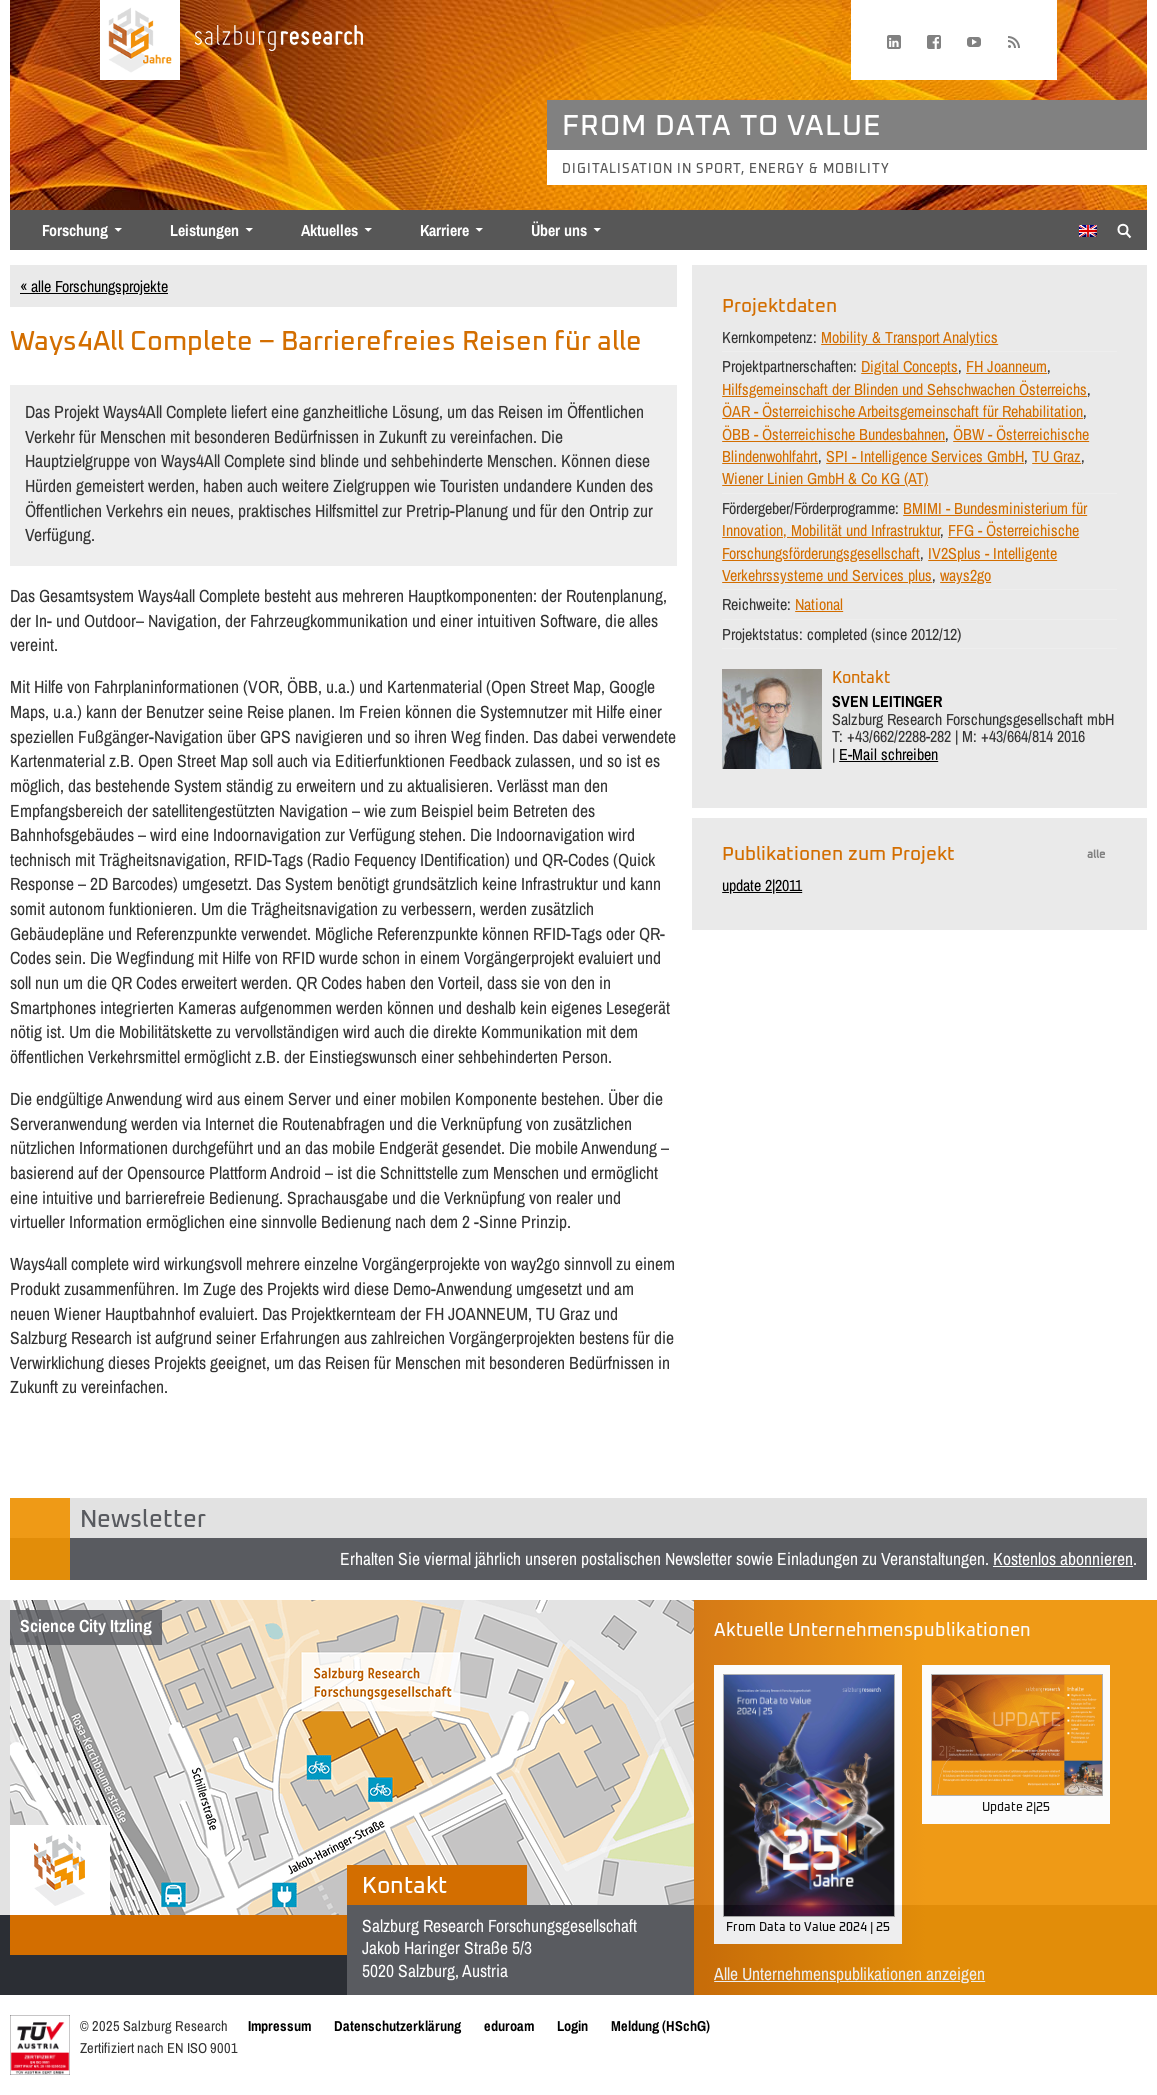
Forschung (75, 230)
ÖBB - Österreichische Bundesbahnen (833, 434)
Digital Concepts (909, 366)
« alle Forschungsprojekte (94, 286)
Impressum (279, 2025)
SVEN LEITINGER (887, 701)
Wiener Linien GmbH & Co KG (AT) (825, 478)
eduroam (509, 2025)
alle (1096, 854)
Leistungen (204, 230)
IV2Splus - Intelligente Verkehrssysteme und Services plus (889, 564)
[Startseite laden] (140, 40)
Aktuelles (329, 230)
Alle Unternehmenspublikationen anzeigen (849, 1973)
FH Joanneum (1006, 366)
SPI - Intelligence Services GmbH (925, 456)
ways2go (965, 575)
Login (572, 2025)
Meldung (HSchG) (660, 2025)
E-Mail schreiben (888, 754)
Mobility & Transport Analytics (909, 337)
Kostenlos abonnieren (1063, 1558)
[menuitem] (1088, 231)
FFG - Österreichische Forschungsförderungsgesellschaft (900, 541)
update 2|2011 (762, 885)
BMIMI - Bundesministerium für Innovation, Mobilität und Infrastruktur (904, 519)
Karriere (444, 230)
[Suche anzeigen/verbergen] (1124, 229)
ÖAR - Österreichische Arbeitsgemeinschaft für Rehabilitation (902, 411)
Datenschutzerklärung (397, 2025)
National (819, 604)
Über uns (559, 230)
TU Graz (1056, 456)
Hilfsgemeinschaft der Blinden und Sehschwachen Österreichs (904, 389)
